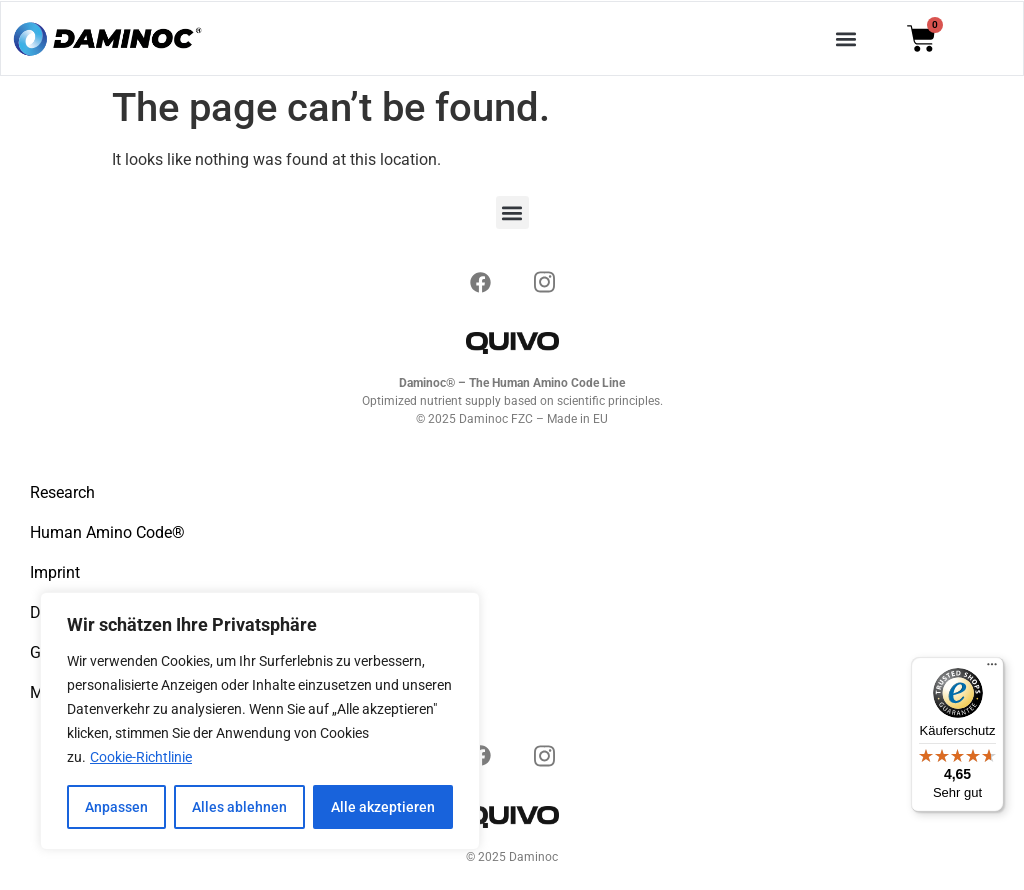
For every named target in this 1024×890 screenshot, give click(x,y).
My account (71, 692)
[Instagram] (480, 279)
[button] (846, 38)
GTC (45, 652)
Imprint (55, 572)
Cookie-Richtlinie (141, 757)
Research (62, 492)
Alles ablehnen (239, 807)
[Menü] (992, 669)
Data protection (84, 612)
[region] (260, 721)
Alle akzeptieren (383, 807)
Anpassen (116, 807)
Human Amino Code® (107, 532)
